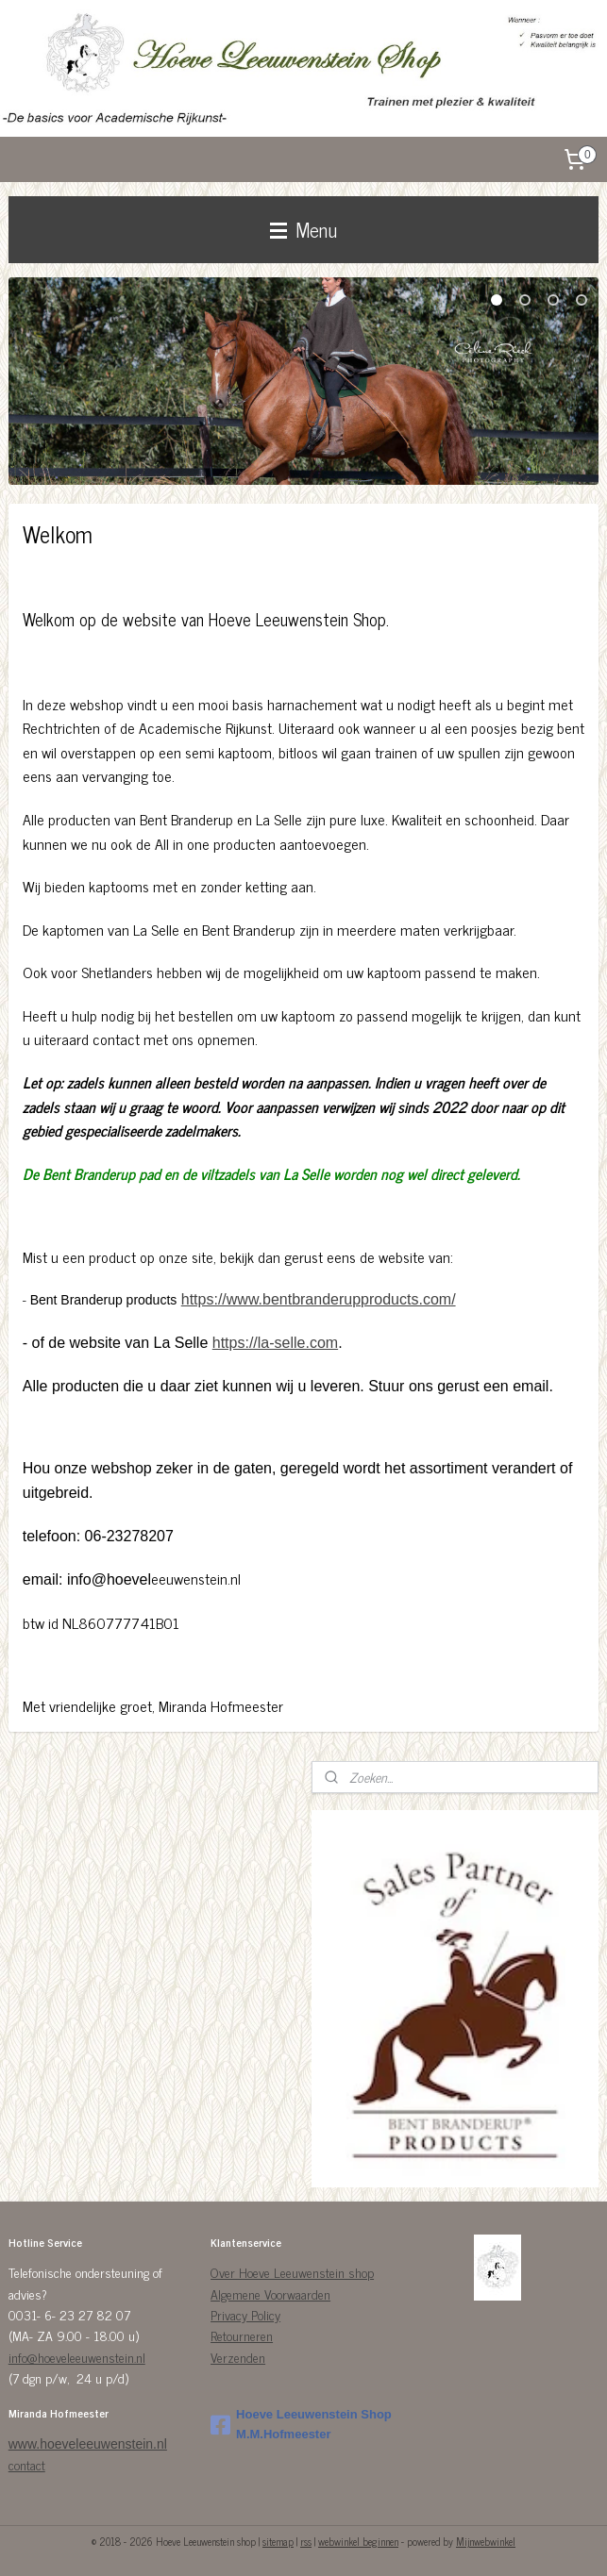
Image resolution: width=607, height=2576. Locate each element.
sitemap (278, 2541)
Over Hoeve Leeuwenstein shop (292, 2272)
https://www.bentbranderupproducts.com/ (318, 1300)
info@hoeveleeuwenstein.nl (76, 2357)
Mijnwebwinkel (485, 2541)
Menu (303, 229)
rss (306, 2541)
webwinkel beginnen (358, 2541)
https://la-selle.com (275, 1343)
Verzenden (238, 2357)
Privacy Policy (245, 2314)
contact (26, 2464)
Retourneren (242, 2335)
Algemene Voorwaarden (270, 2293)
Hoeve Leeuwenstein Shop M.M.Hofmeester (301, 2424)
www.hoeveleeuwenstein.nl (87, 2443)
